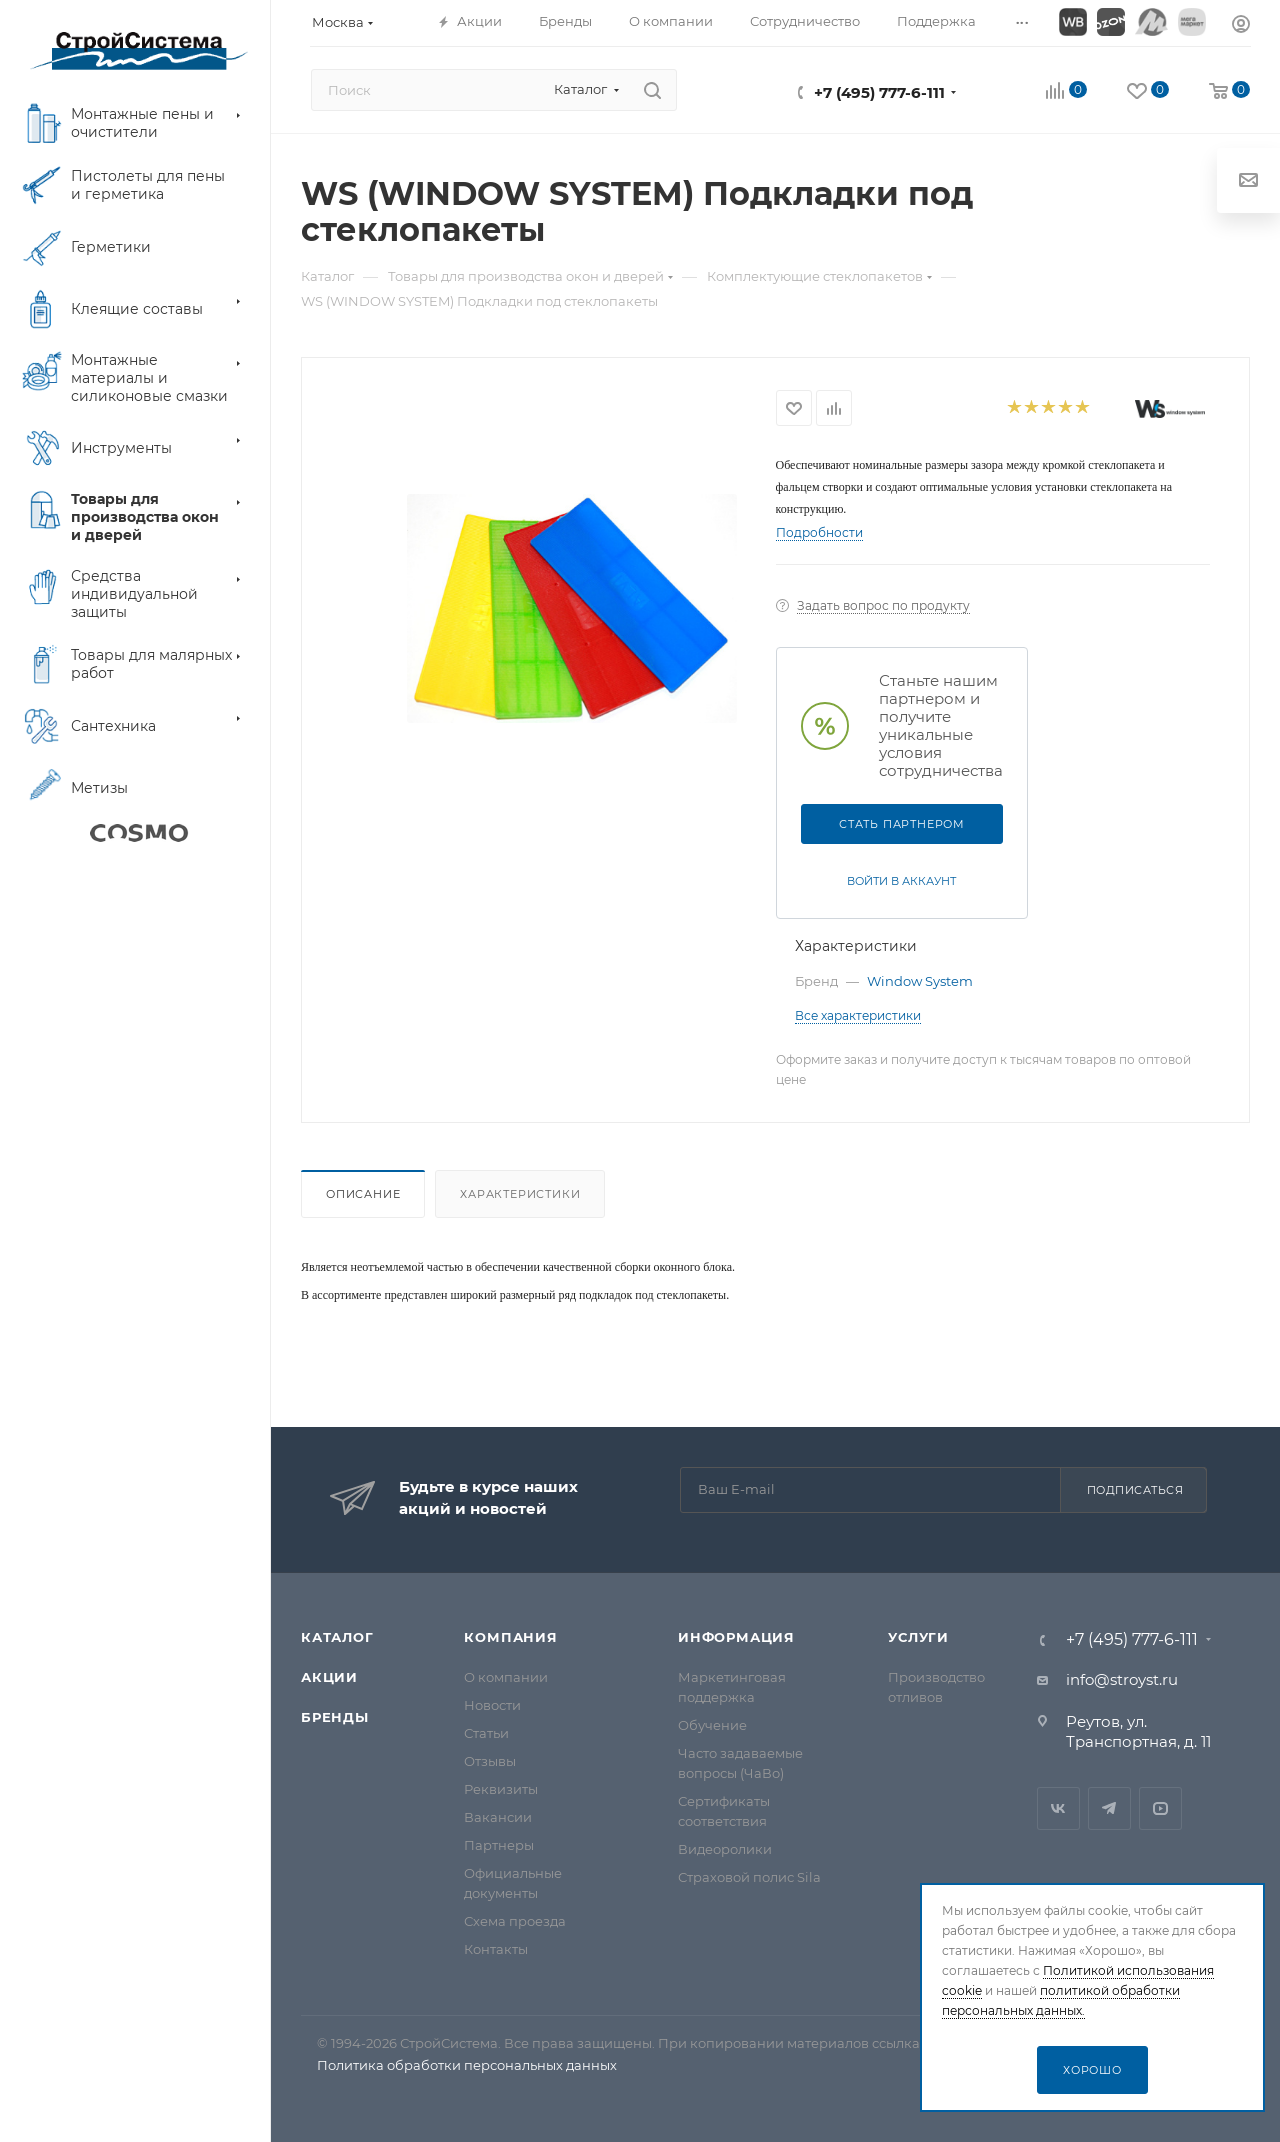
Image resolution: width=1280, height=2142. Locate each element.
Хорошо (1092, 2070)
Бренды (335, 1717)
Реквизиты (501, 1789)
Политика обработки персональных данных (467, 2065)
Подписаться (1135, 1490)
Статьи (486, 1733)
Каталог (337, 1637)
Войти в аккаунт (901, 881)
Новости (492, 1705)
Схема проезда (515, 1921)
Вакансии (498, 1817)
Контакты (496, 1949)
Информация (736, 1637)
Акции (329, 1677)
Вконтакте (1058, 1808)
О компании (506, 1677)
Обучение (712, 1725)
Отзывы (490, 1761)
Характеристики (520, 1194)
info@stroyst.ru (1122, 1679)
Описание (363, 1194)
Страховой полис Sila (749, 1877)
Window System (920, 981)
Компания (510, 1637)
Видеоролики (725, 1849)
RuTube (1160, 1808)
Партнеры (499, 1845)
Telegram (1109, 1808)
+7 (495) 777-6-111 (879, 92)
